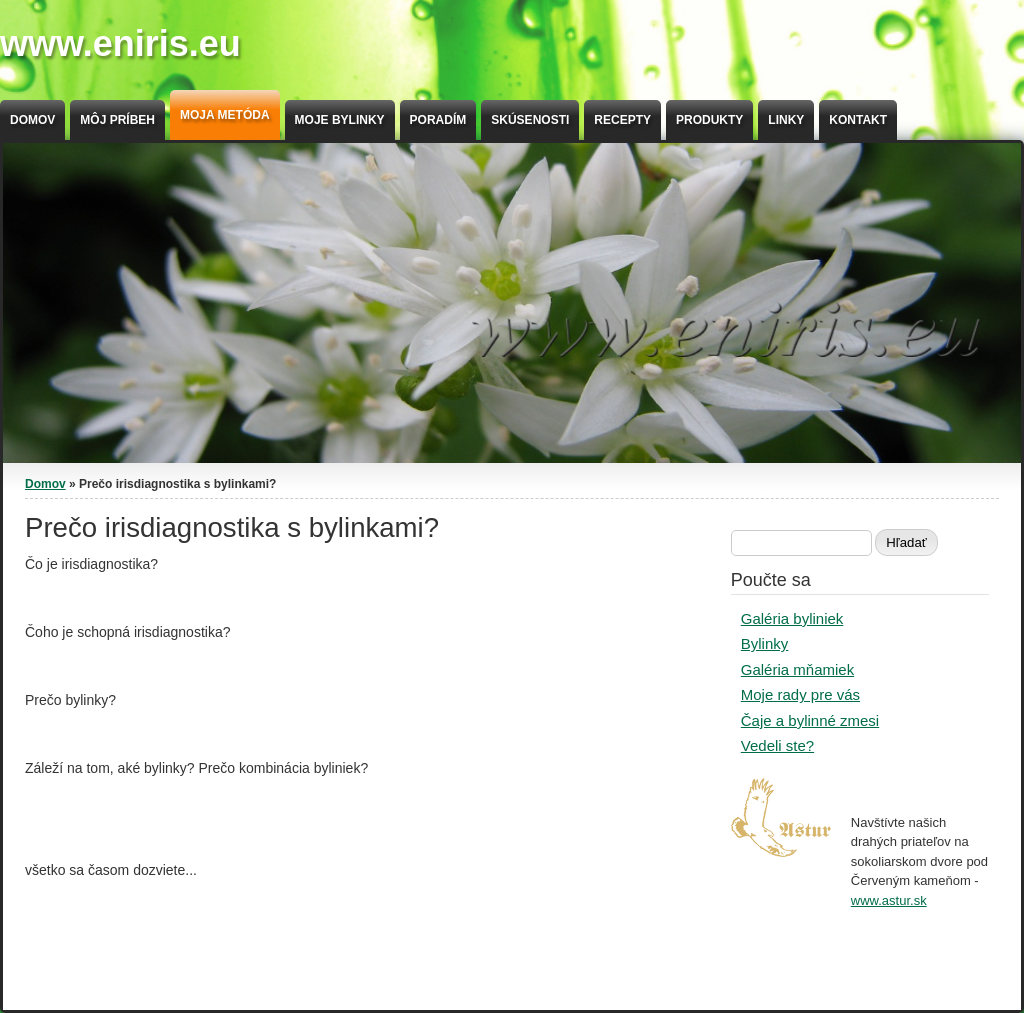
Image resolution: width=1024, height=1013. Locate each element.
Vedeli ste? (777, 745)
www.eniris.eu (120, 43)
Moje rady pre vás (800, 694)
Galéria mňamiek (797, 669)
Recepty (622, 120)
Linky (786, 120)
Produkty (709, 120)
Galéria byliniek (792, 618)
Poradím (438, 120)
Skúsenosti (530, 120)
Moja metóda (225, 115)
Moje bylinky (340, 120)
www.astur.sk (889, 900)
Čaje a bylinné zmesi (810, 720)
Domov (32, 120)
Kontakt (858, 120)
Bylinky (765, 643)
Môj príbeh (117, 120)
